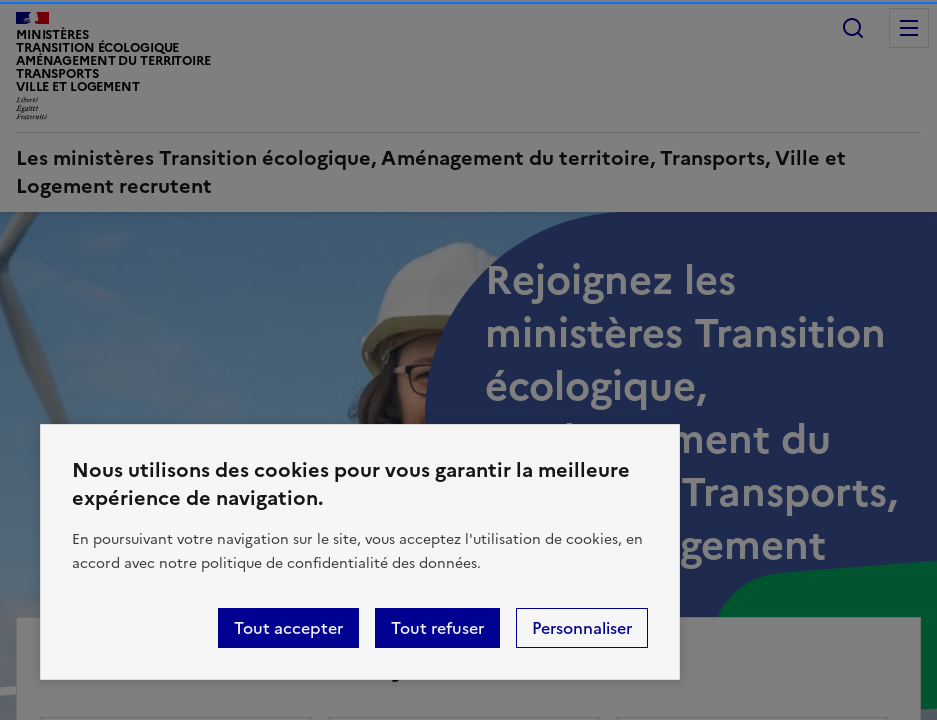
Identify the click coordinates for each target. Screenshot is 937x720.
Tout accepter (288, 628)
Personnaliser (582, 628)
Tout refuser (437, 628)
